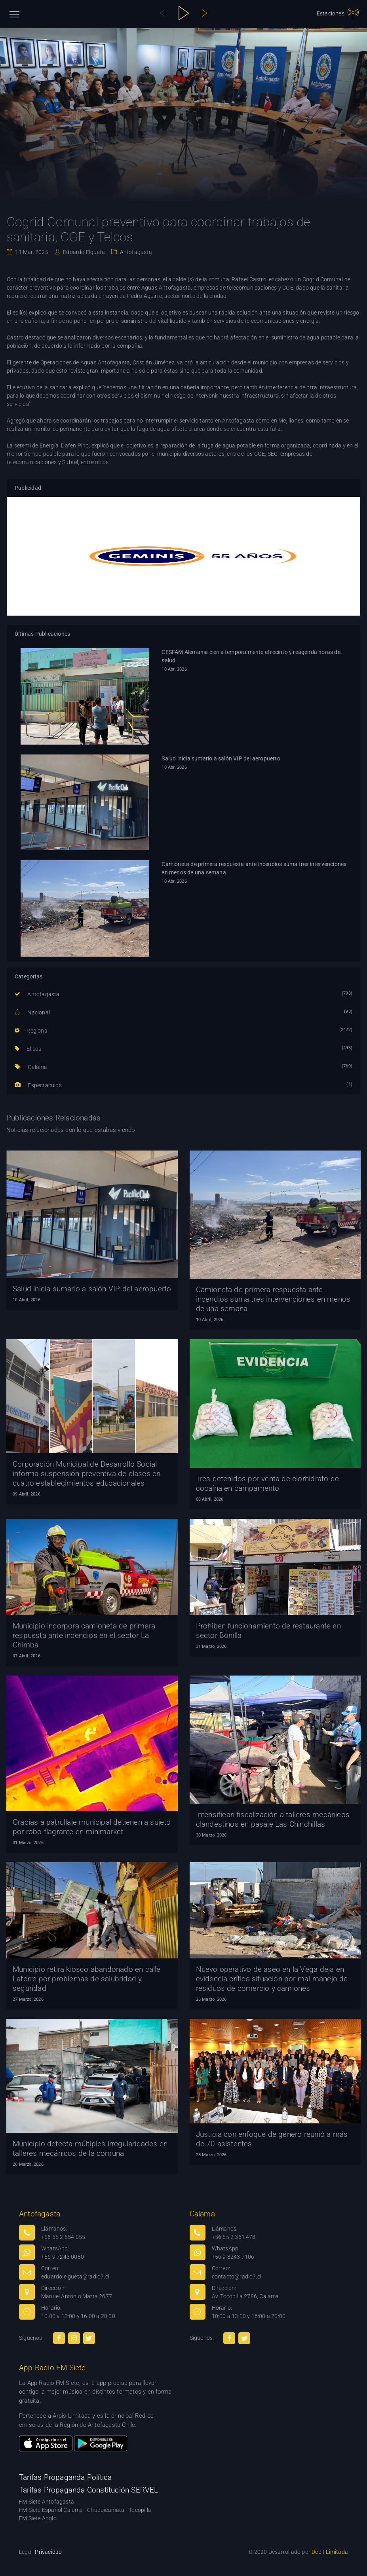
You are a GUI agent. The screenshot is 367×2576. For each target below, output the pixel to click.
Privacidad (48, 2552)
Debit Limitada (330, 2552)
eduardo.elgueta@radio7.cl (75, 2276)
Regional (32, 1030)
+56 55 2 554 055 (63, 2237)
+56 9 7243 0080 (62, 2257)
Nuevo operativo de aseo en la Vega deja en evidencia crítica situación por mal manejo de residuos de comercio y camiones (272, 1979)
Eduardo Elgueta (83, 252)
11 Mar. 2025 (31, 252)
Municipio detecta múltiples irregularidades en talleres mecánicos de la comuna (90, 2148)
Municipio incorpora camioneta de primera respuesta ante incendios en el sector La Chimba (84, 1635)
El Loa (28, 1049)
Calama (31, 1067)
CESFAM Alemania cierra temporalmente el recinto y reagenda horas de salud (251, 656)
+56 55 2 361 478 (234, 2237)
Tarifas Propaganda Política (65, 2477)
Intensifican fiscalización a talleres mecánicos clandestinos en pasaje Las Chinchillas (273, 1819)
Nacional (32, 1012)
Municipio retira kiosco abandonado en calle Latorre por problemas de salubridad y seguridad (87, 1979)
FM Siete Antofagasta (46, 2501)
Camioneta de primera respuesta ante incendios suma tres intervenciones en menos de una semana (254, 868)
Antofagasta (135, 252)
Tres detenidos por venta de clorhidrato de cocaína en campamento (267, 1483)
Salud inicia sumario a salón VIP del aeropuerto (221, 758)
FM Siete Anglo (38, 2518)
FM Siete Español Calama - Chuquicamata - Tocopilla (85, 2510)
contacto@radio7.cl (237, 2276)
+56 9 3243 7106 (233, 2257)
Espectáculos (38, 1085)
